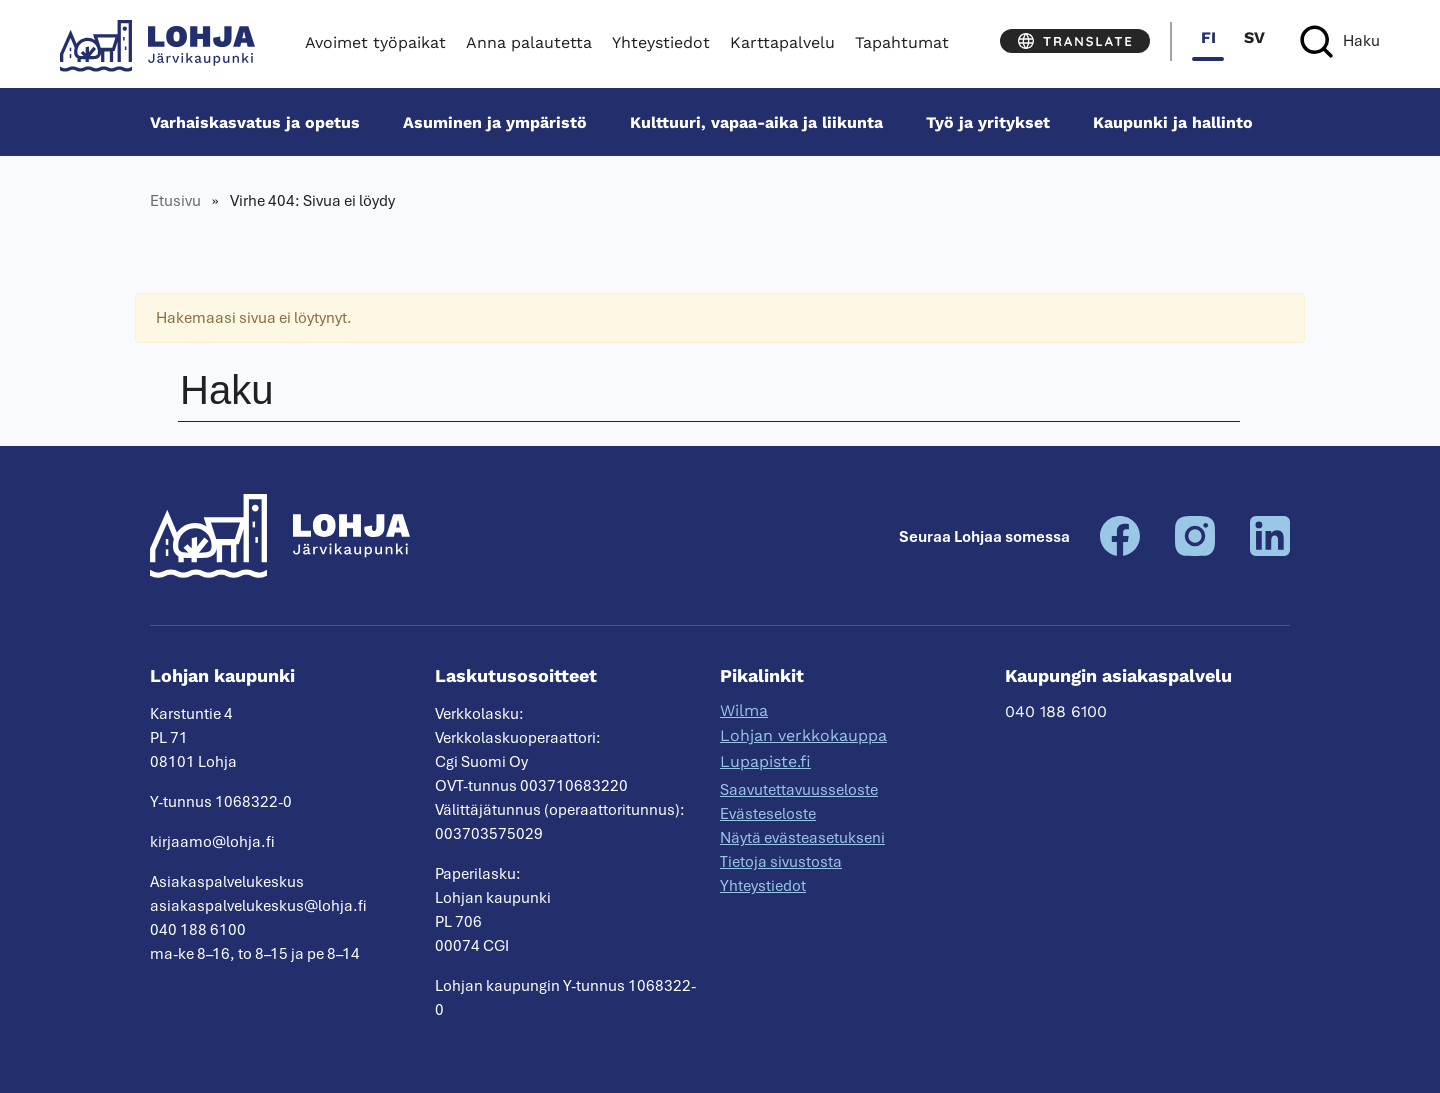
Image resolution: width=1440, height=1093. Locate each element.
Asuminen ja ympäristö (495, 122)
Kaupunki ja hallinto (1173, 122)
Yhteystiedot (661, 42)
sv (1254, 37)
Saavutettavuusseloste (799, 790)
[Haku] (1340, 41)
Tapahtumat (902, 42)
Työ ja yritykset (988, 122)
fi (1208, 37)
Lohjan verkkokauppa (803, 735)
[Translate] (1075, 41)
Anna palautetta (529, 42)
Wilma (744, 710)
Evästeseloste (768, 814)
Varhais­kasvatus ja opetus (255, 122)
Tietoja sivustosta (781, 862)
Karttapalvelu (782, 42)
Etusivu (175, 201)
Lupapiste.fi (765, 761)
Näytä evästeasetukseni (802, 838)
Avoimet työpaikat (375, 42)
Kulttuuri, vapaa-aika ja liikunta (756, 122)
